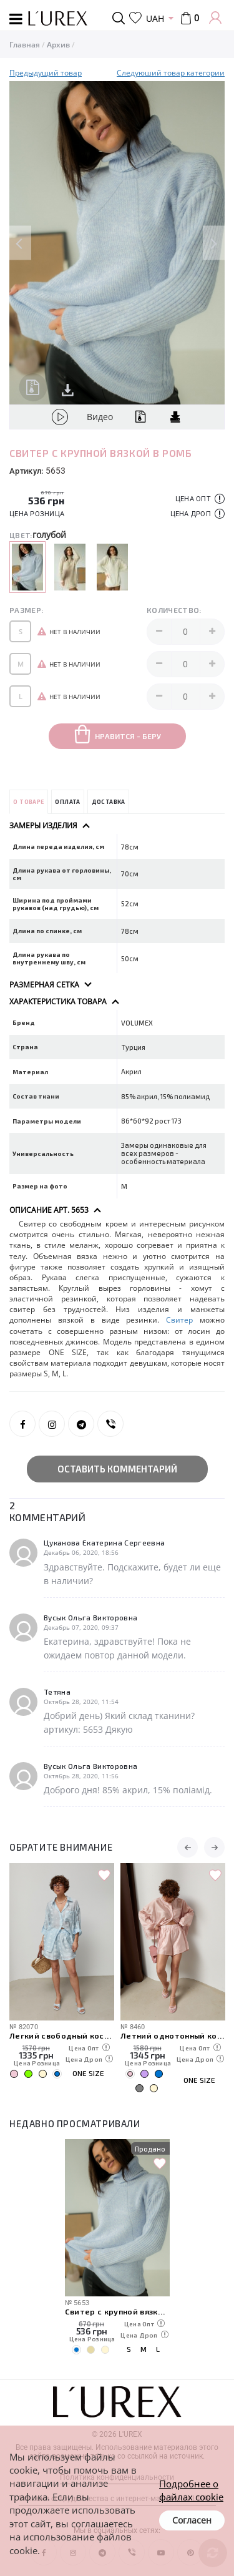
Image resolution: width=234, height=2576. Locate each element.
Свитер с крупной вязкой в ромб (117, 2311)
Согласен (192, 2520)
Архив (58, 44)
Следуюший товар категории (171, 72)
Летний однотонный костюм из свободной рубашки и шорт (172, 2035)
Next (214, 243)
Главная (24, 44)
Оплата (67, 801)
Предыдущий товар (45, 72)
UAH (155, 18)
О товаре (28, 801)
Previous (20, 243)
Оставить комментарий (117, 1468)
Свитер (179, 1320)
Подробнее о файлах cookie (191, 2490)
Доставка (108, 801)
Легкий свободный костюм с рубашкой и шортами (61, 2035)
